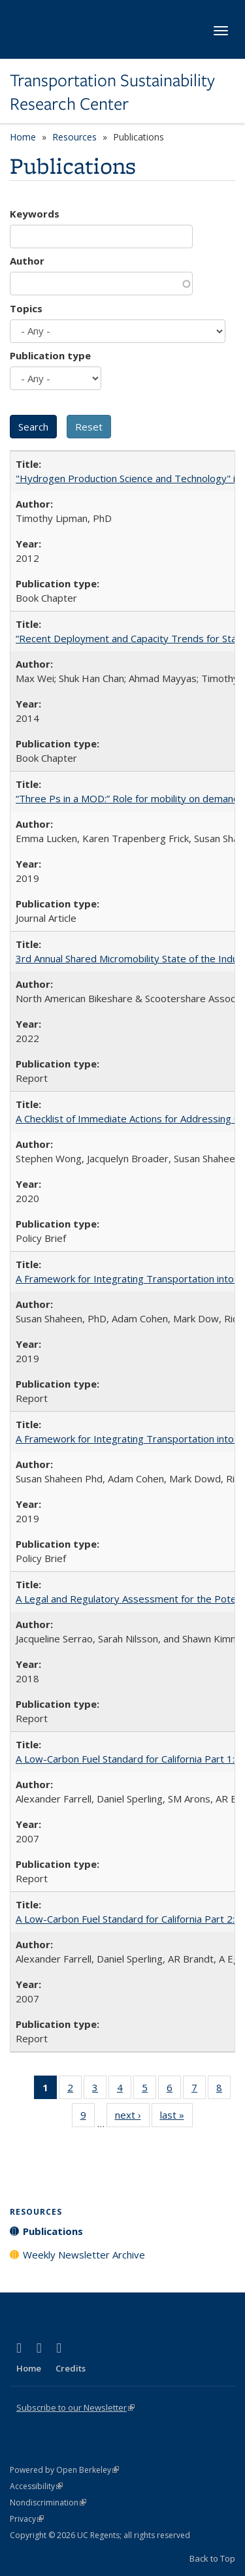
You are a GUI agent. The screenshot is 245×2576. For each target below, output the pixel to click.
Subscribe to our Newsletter (75, 2407)
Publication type (50, 355)
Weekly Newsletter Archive (84, 2254)
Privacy (27, 2518)
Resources (74, 137)
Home (23, 137)
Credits (71, 2368)
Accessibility (36, 2486)
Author (27, 260)
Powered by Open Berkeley (64, 2469)
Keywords (34, 213)
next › (132, 2117)
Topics (26, 308)
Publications (53, 2231)
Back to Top (212, 2558)
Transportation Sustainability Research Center (112, 92)
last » (176, 2117)
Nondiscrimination (48, 2502)
